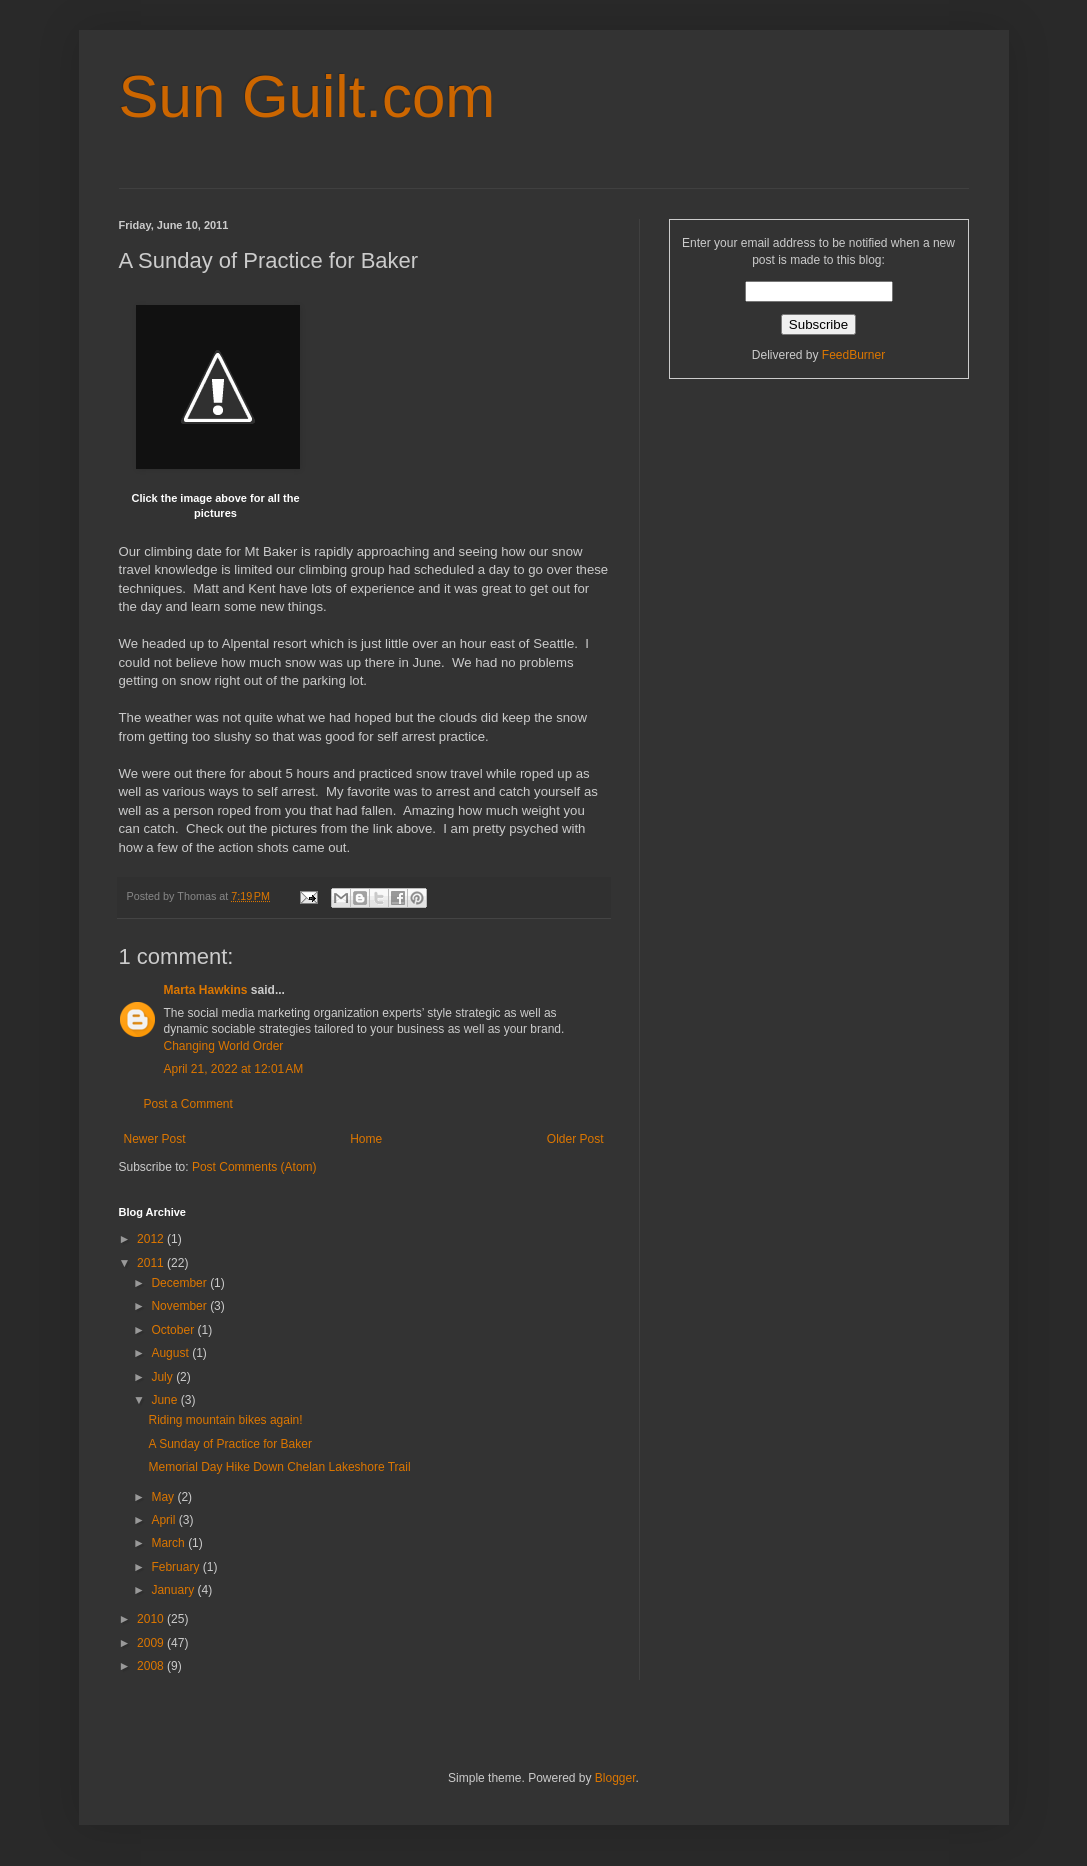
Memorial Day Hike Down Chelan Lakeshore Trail (279, 1467)
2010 (152, 1619)
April (164, 1520)
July (163, 1377)
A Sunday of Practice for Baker (229, 1444)
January (174, 1590)
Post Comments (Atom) (254, 1167)
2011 (152, 1263)
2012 (152, 1239)
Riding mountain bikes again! (225, 1420)
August (171, 1353)
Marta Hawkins (206, 990)
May (164, 1497)
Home (366, 1139)
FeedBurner (853, 355)
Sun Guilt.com (307, 96)
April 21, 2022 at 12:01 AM (234, 1069)
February (176, 1567)
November (180, 1306)
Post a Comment (188, 1104)
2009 (152, 1643)
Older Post (575, 1139)
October (174, 1330)
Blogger (615, 1778)
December (180, 1283)
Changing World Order (224, 1046)
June (165, 1400)
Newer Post (155, 1139)
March (169, 1543)
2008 (152, 1666)
